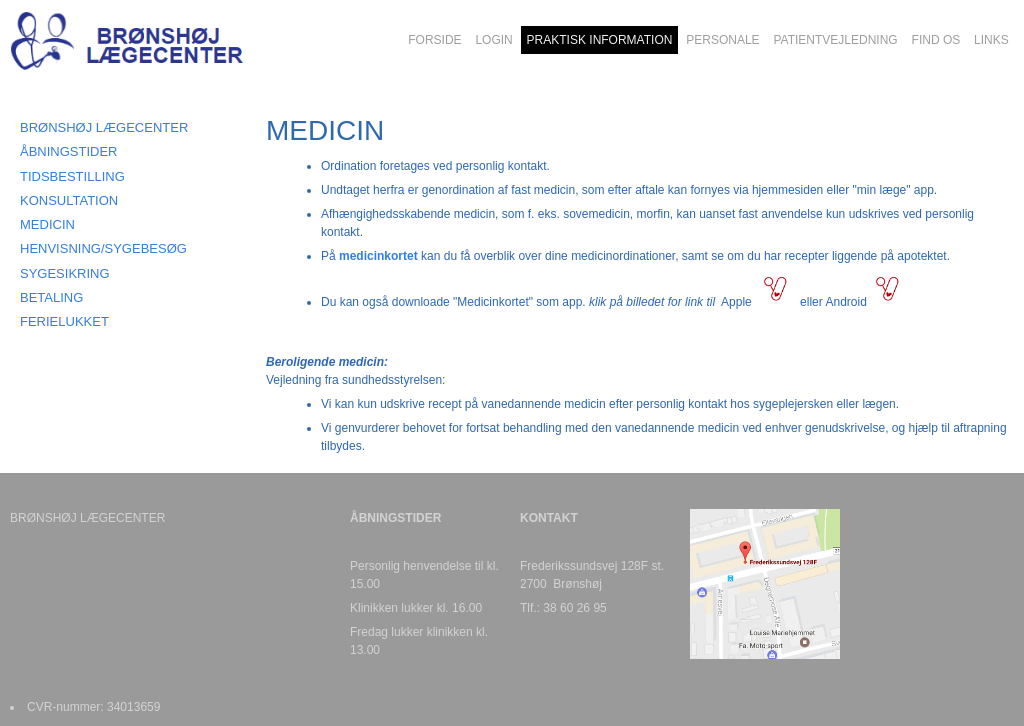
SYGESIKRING (65, 273)
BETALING (51, 297)
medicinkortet (378, 256)
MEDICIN (47, 224)
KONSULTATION (69, 200)
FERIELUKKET (64, 321)
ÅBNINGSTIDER (69, 151)
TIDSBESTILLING (72, 176)
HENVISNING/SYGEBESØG (103, 248)
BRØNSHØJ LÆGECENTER (104, 127)
